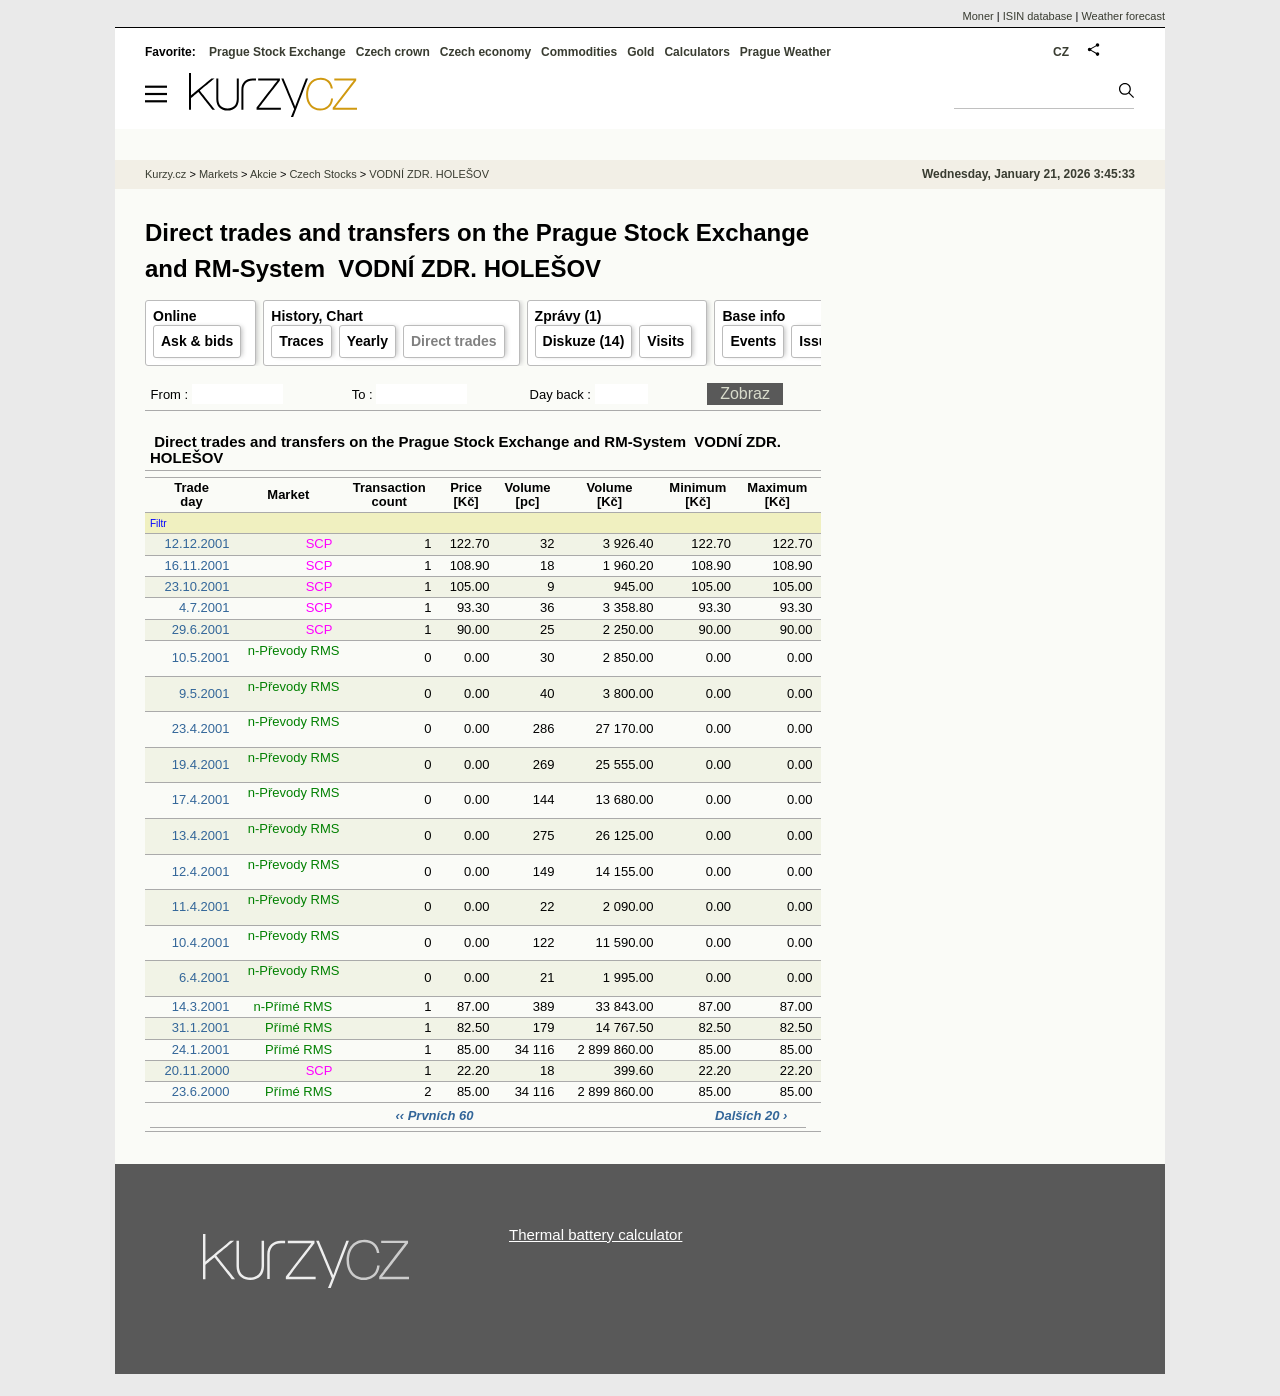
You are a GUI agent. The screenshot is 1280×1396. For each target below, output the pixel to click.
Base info (753, 316)
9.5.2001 (204, 693)
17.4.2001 (201, 799)
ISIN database (1038, 16)
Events (753, 341)
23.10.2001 (196, 586)
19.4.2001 (201, 764)
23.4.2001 (201, 728)
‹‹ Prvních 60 (436, 1115)
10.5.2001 (201, 657)
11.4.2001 (201, 906)
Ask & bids (197, 341)
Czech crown (393, 52)
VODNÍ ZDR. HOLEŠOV (429, 174)
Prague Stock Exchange (277, 52)
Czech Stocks (322, 174)
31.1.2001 (201, 1027)
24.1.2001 (201, 1049)
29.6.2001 (201, 629)
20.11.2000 (196, 1070)
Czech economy (485, 52)
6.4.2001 (204, 977)
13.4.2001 (201, 835)
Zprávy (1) (568, 316)
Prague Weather (785, 52)
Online (175, 316)
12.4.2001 (201, 871)
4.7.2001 (204, 607)
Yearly (367, 341)
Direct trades (454, 341)
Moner (978, 16)
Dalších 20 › (751, 1115)
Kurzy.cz (165, 174)
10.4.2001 (201, 942)
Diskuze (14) (584, 341)
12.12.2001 (196, 543)
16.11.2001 (196, 565)
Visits (665, 341)
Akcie (263, 174)
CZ (1061, 52)
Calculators (696, 52)
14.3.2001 (201, 1006)
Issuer (819, 341)
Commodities (579, 52)
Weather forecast (1123, 16)
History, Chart (317, 316)
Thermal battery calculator (595, 1234)
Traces (301, 341)
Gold (640, 52)
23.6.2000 (201, 1091)
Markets (218, 174)
